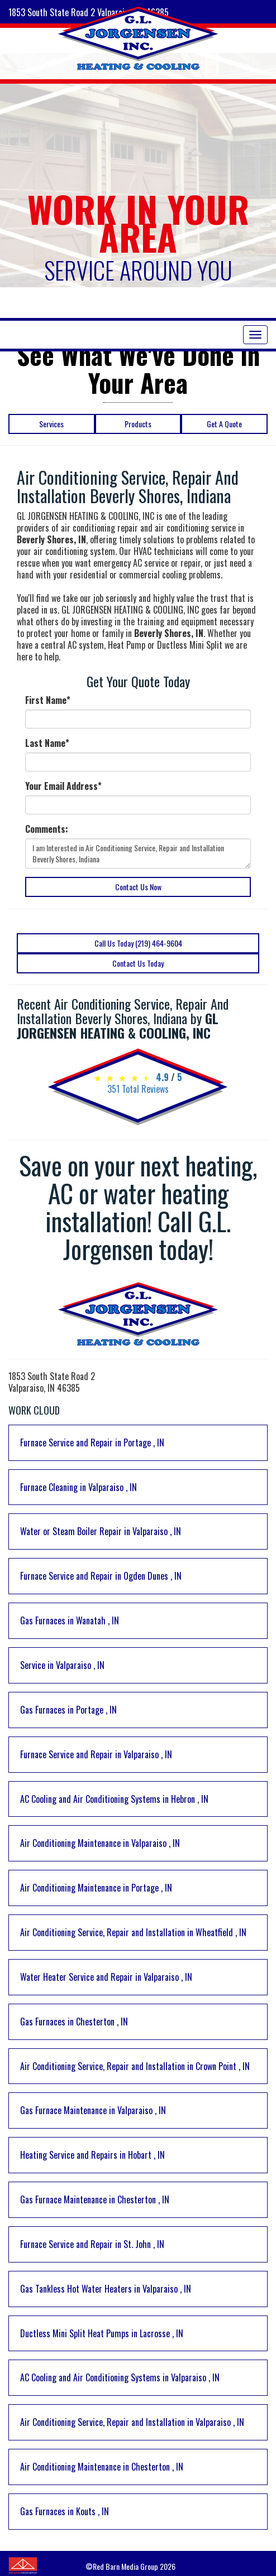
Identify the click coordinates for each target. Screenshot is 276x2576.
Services (51, 424)
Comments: (46, 829)
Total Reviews (138, 1089)
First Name (47, 700)
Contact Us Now (138, 887)
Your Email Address (63, 786)
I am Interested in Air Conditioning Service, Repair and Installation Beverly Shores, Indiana (138, 853)
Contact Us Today (138, 963)
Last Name (47, 743)
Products (138, 424)
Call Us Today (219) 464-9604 (138, 943)
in (92, 1442)
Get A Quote (224, 424)
